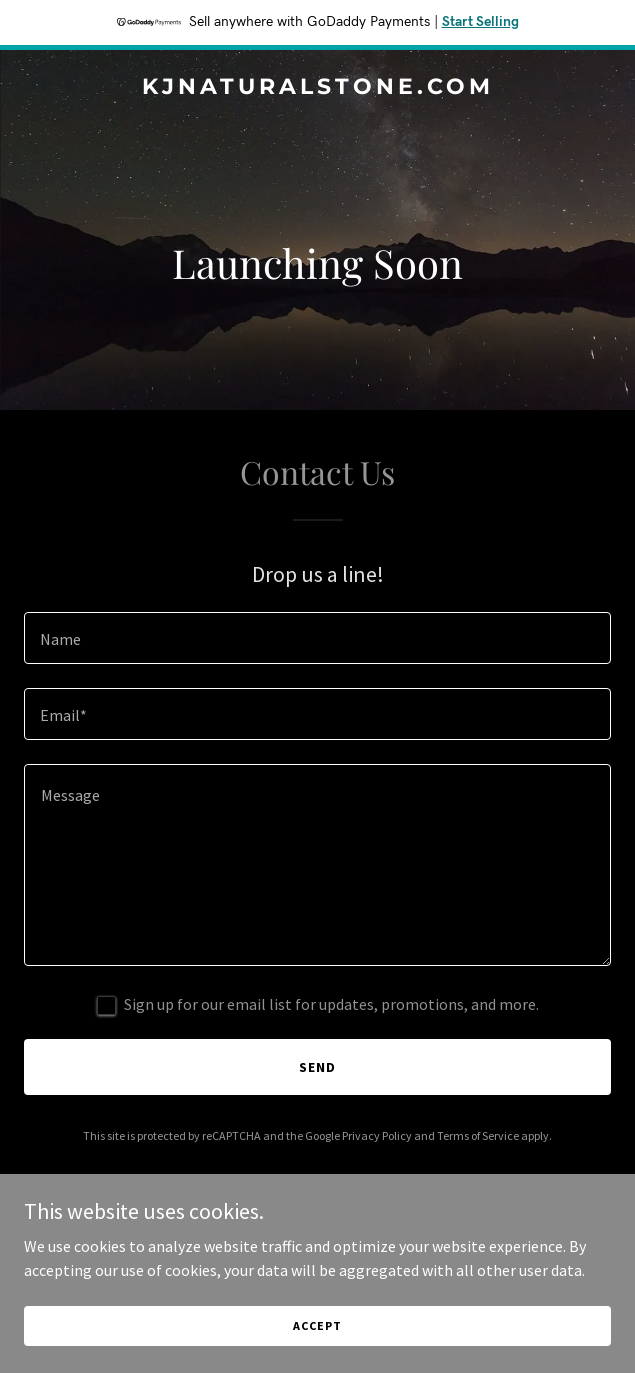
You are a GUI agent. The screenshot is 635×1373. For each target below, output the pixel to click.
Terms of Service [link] (478, 1135)
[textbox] (317, 638)
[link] (317, 88)
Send (317, 1067)
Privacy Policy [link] (377, 1135)
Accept (317, 1325)
